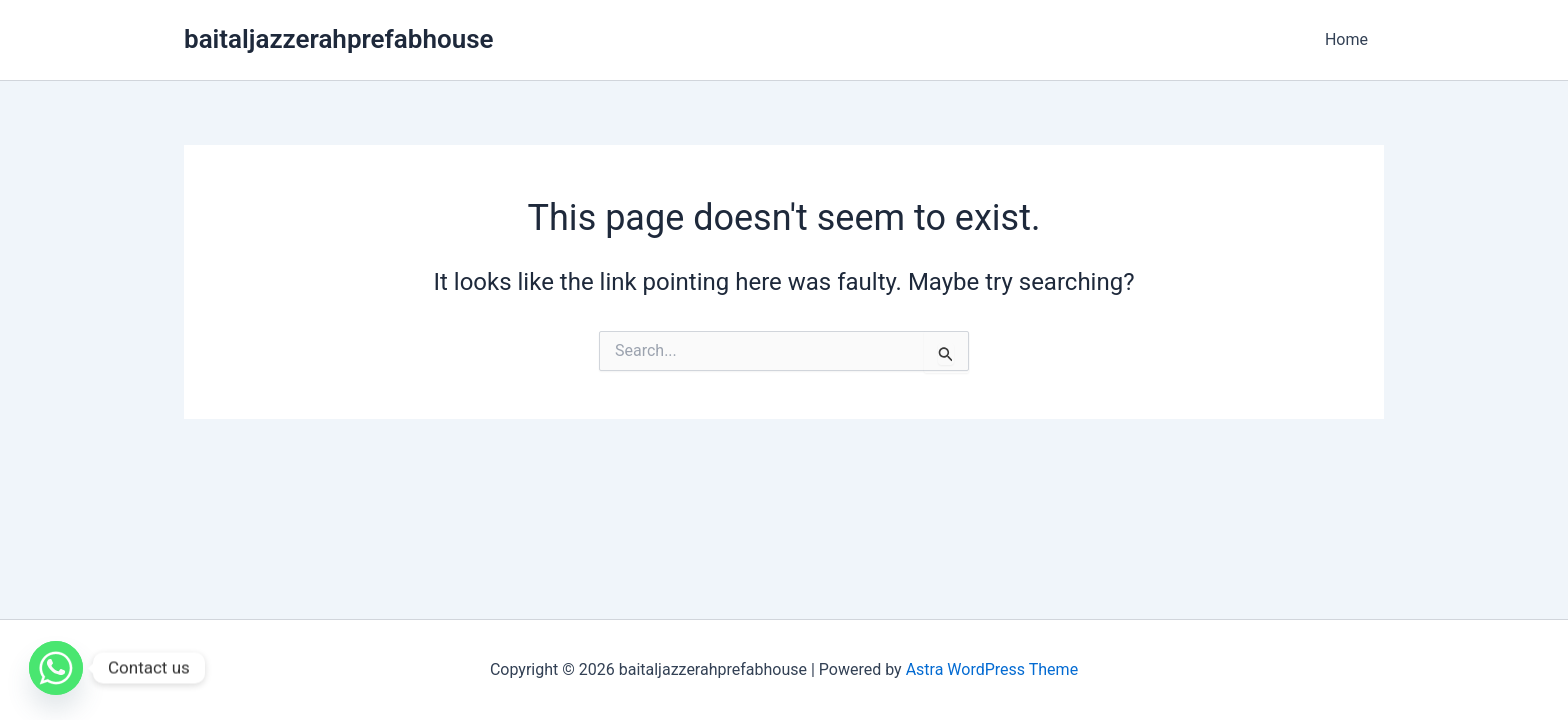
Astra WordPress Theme (992, 669)
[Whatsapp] (56, 668)
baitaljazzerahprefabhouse (339, 39)
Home (1346, 39)
